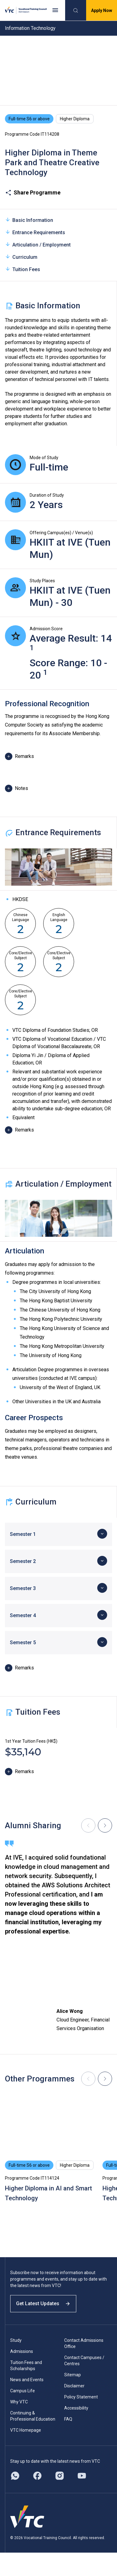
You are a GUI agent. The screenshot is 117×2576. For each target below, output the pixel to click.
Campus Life (22, 2390)
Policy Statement (81, 2396)
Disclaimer (74, 2385)
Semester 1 (23, 1534)
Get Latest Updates (43, 2303)
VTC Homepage (25, 2430)
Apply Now (101, 10)
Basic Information (29, 220)
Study (16, 2340)
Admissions (21, 2351)
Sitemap (72, 2374)
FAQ (68, 2419)
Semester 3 (23, 1588)
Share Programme (33, 192)
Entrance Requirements (35, 232)
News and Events (27, 2379)
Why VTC (19, 2401)
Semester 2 (23, 1561)
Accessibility (76, 2408)
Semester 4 (23, 1615)
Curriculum (21, 257)
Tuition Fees (22, 269)
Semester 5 (23, 1642)
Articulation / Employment (38, 244)
